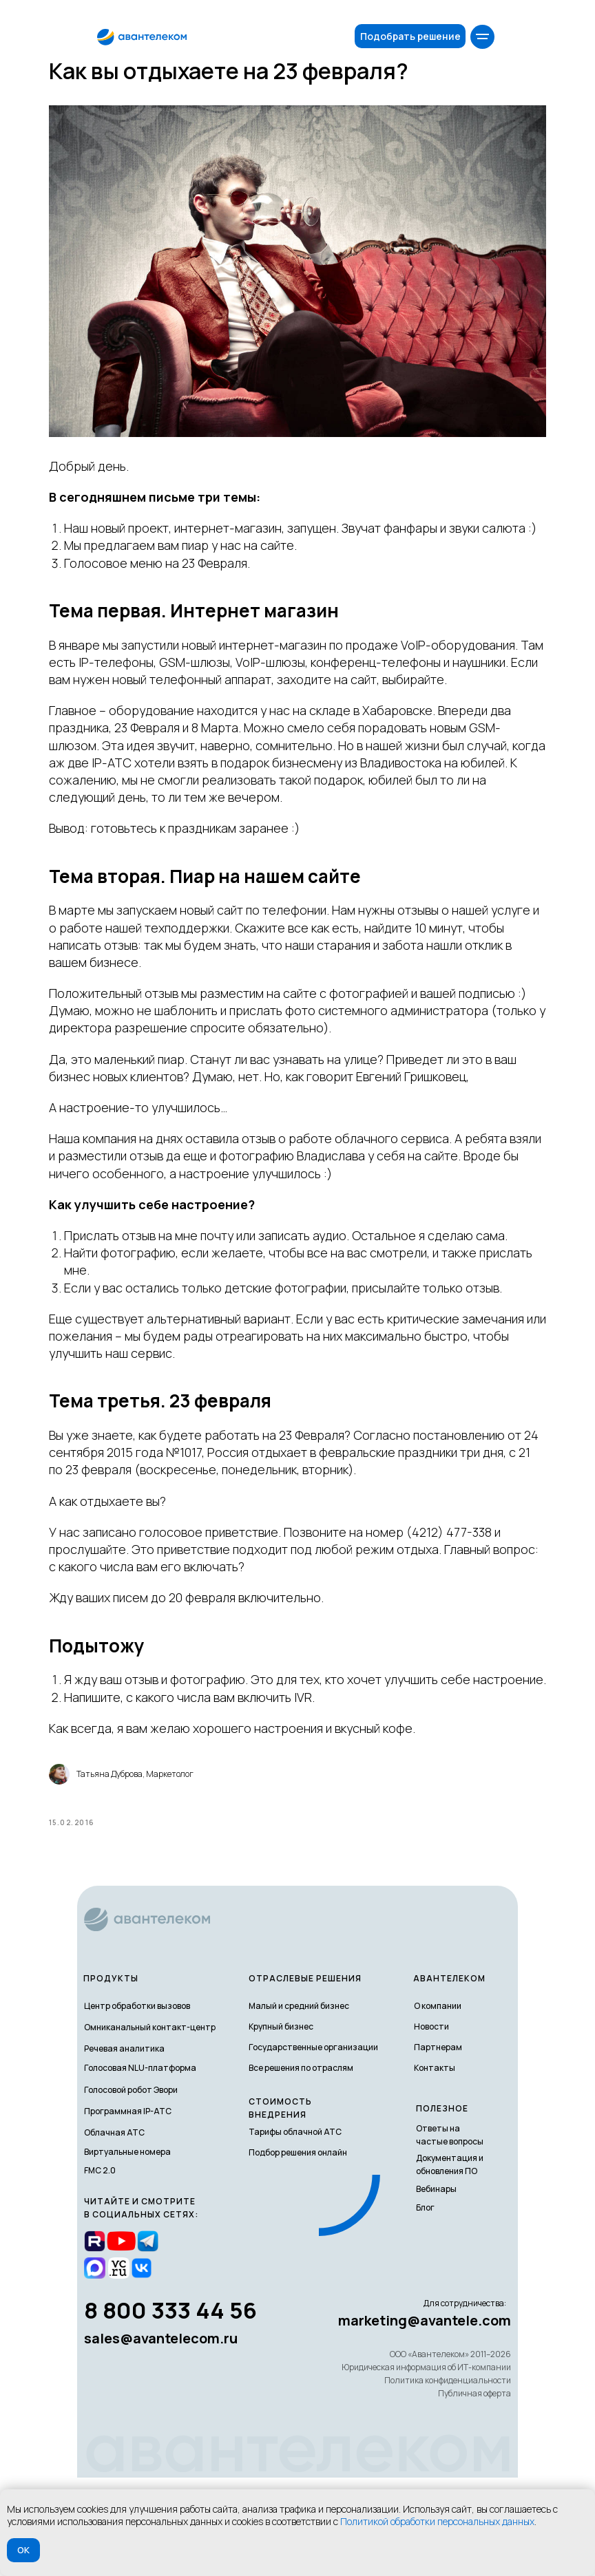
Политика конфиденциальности (447, 2478)
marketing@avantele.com (424, 2418)
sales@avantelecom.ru (161, 2436)
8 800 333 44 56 (170, 2408)
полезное (442, 2207)
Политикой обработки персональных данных (437, 2521)
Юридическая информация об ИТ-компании (426, 2465)
